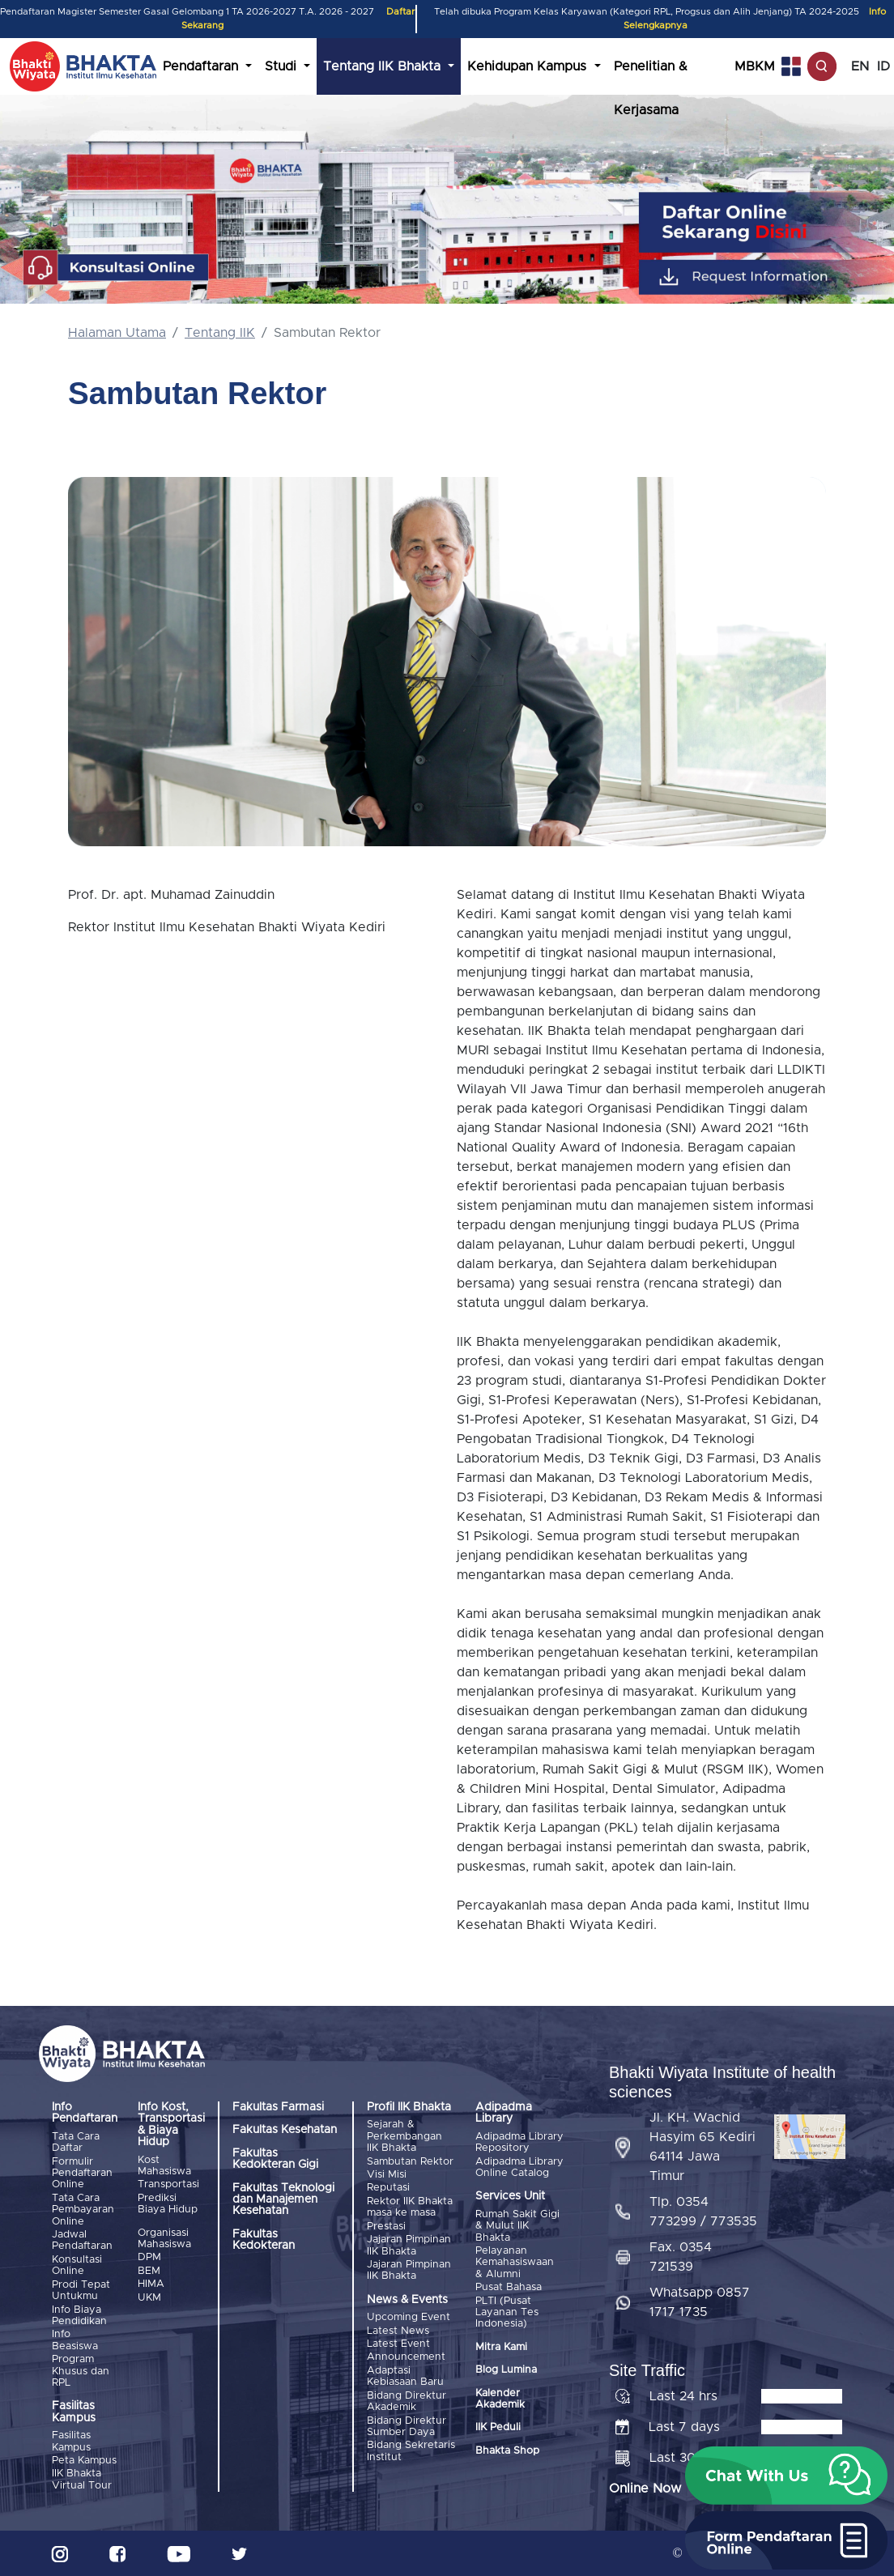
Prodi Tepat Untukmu (81, 2290)
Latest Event (398, 2344)
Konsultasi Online (77, 2265)
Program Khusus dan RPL (80, 2371)
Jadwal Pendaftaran (82, 2240)
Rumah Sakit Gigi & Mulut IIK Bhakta (517, 2226)
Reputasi (388, 2187)
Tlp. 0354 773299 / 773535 (703, 2211)
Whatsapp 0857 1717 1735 (699, 2302)
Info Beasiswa (75, 2340)
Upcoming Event (408, 2317)
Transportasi (168, 2184)
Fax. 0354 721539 (680, 2257)
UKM (149, 2297)
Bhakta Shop (507, 2451)
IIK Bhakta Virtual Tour (82, 2479)
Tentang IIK (220, 332)
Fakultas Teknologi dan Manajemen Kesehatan (283, 2199)
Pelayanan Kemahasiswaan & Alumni (514, 2263)
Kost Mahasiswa (164, 2166)
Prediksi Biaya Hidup (168, 2204)
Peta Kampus (84, 2460)
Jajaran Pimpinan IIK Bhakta (409, 2245)
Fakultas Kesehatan (284, 2129)
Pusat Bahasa (508, 2287)
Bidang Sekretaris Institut (411, 2451)
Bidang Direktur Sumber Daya (406, 2426)
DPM (149, 2257)
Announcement (406, 2357)
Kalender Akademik (500, 2398)
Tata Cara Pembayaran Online (83, 2210)
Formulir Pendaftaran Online (82, 2174)
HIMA (151, 2284)
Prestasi (386, 2226)
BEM (149, 2271)
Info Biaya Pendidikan (79, 2315)
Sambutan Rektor (410, 2162)
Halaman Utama (117, 332)
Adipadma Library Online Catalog (519, 2167)
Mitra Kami (501, 2347)
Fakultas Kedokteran (263, 2240)
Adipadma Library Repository (519, 2142)
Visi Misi (387, 2174)
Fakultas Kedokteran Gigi (275, 2159)
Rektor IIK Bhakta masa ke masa (410, 2207)
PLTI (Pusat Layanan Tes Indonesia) (507, 2312)
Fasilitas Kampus (71, 2441)
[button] (786, 2475)
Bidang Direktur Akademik (406, 2401)
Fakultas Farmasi (278, 2107)
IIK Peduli (498, 2427)
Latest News (398, 2330)
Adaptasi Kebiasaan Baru (405, 2376)
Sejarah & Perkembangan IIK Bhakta (404, 2136)
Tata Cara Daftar (76, 2142)
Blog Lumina (506, 2370)
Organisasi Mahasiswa (164, 2239)
